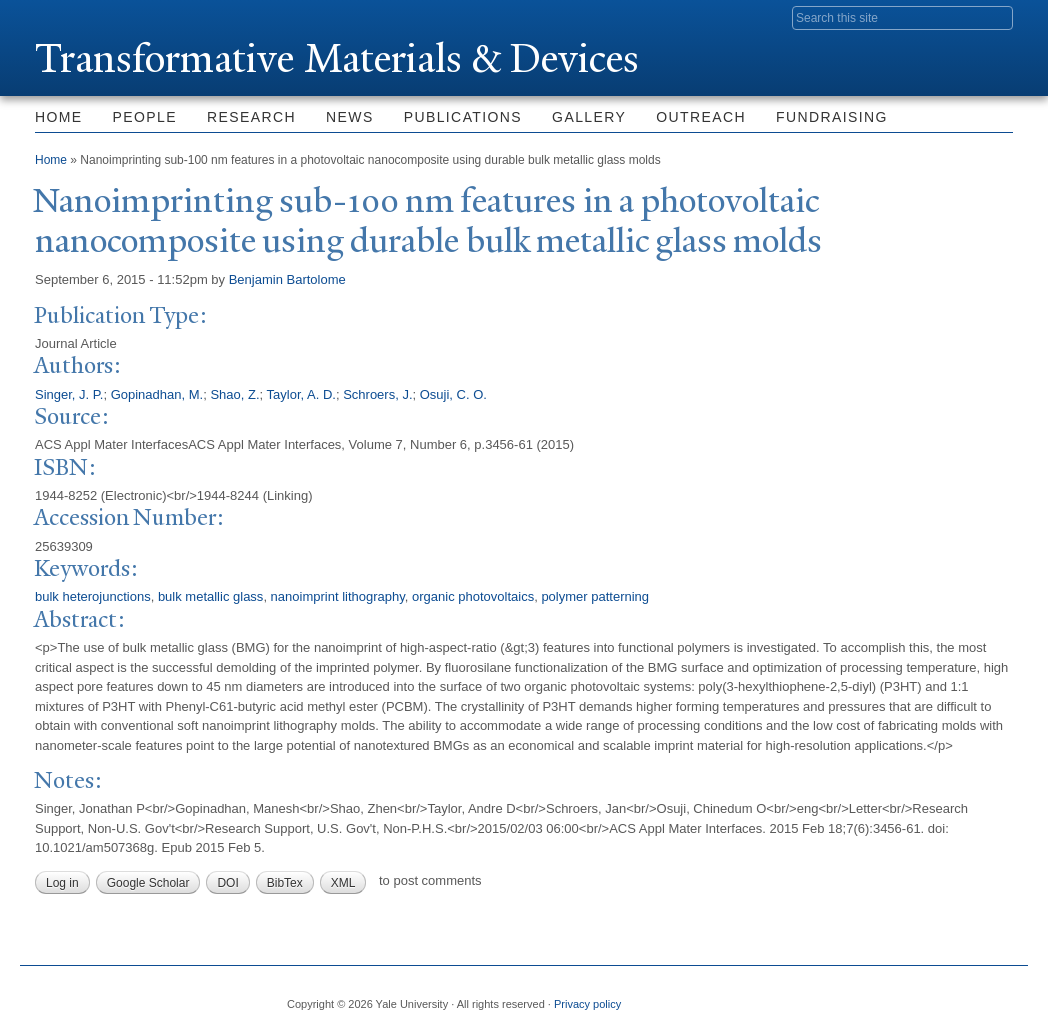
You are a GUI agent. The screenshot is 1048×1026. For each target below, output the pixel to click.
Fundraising (832, 117)
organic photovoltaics (473, 596)
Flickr (900, 996)
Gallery (589, 117)
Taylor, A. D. (301, 394)
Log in (62, 883)
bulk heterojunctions (93, 596)
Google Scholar (148, 883)
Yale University (91, 17)
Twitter (851, 996)
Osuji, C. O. (453, 394)
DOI (227, 883)
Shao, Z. (234, 394)
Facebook (803, 996)
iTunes (948, 996)
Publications (463, 117)
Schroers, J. (377, 394)
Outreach (701, 117)
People (145, 117)
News (350, 117)
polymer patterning (595, 596)
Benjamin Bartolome (287, 279)
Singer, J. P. (69, 394)
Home (59, 117)
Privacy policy (587, 1004)
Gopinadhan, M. (157, 394)
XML (343, 883)
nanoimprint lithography (338, 596)
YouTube (997, 996)
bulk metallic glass (211, 596)
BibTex (285, 883)
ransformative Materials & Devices (337, 58)
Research (251, 117)
